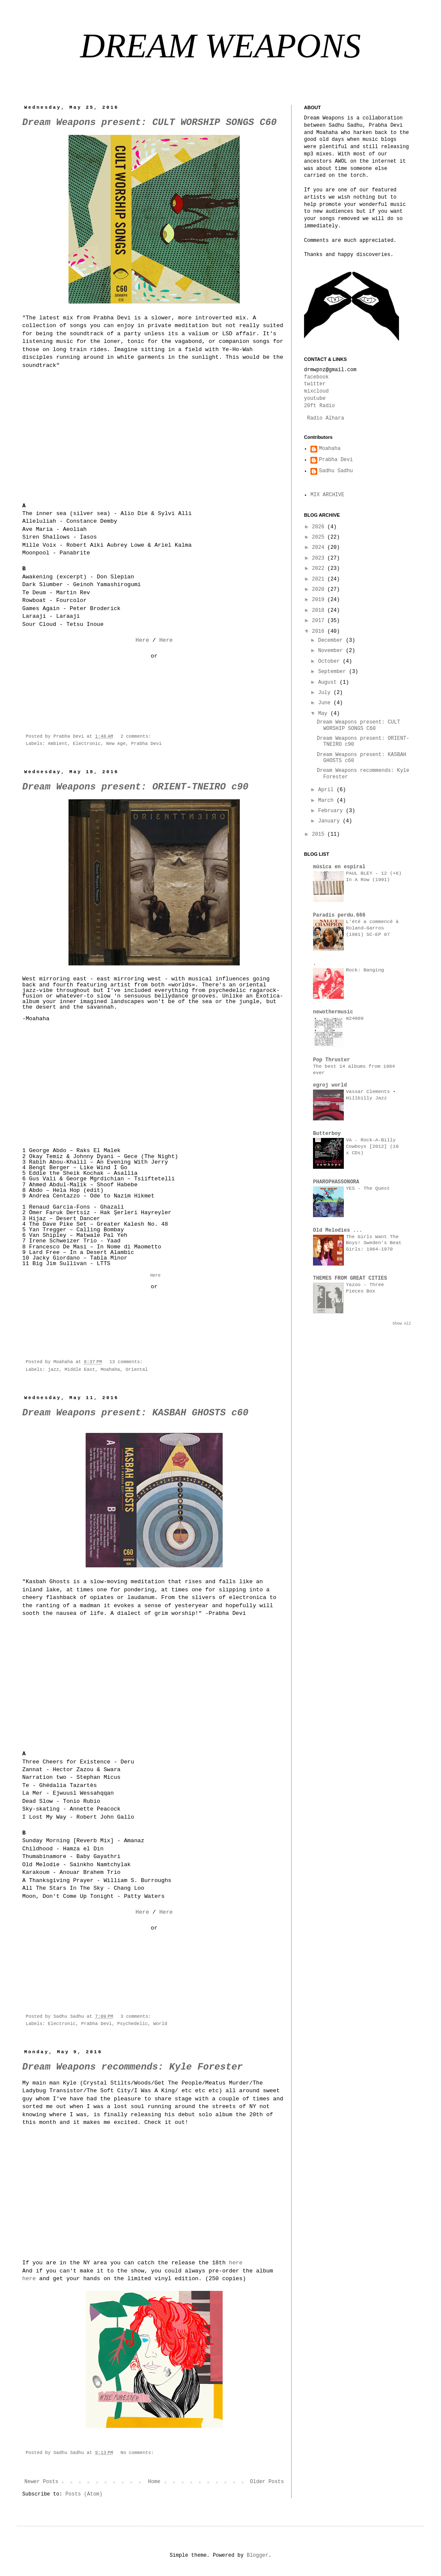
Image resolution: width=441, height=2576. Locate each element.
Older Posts (267, 2482)
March (327, 801)
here (236, 2263)
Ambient (57, 743)
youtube (314, 399)
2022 (320, 569)
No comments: (138, 2452)
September (333, 672)
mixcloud (316, 391)
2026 (320, 527)
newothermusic (333, 1012)
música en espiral (339, 867)
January (330, 821)
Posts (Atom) (84, 2494)
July (326, 693)
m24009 (355, 1018)
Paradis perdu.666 (339, 915)
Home (154, 2482)
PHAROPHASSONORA (336, 1182)
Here (142, 640)
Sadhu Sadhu (336, 471)
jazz (53, 1369)
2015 (320, 834)
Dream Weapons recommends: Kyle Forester (132, 2067)
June (326, 703)
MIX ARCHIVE (327, 495)
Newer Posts (41, 2482)
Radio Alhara (325, 418)
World (160, 2023)
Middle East (80, 1369)
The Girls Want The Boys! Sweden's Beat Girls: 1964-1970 (374, 1243)
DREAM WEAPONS (220, 46)
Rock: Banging (365, 970)
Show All (402, 1324)
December (332, 640)
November (332, 651)
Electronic (87, 743)
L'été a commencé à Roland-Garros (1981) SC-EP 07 (372, 928)
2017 (320, 621)
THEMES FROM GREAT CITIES (350, 1278)
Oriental (136, 1369)
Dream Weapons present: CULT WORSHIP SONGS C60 (149, 122)
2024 (320, 548)
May (324, 714)
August (329, 682)
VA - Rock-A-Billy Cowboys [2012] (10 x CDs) (372, 1146)
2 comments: (137, 736)
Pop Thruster (331, 1060)
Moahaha (110, 1369)
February (332, 811)
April (327, 790)
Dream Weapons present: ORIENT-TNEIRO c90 (135, 787)
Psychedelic (132, 2023)
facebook (316, 377)
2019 (320, 600)
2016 (320, 631)
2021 (320, 579)
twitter (314, 384)
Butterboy (327, 1134)
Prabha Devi (146, 743)
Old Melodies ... (337, 1230)
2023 (320, 558)
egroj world (330, 1085)
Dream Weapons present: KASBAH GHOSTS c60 (135, 1413)
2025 (320, 537)
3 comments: (137, 2016)
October (330, 661)
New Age (115, 743)
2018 (320, 610)
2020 (320, 590)
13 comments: (128, 1361)
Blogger (257, 2555)
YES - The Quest (368, 1188)
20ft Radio (319, 406)
